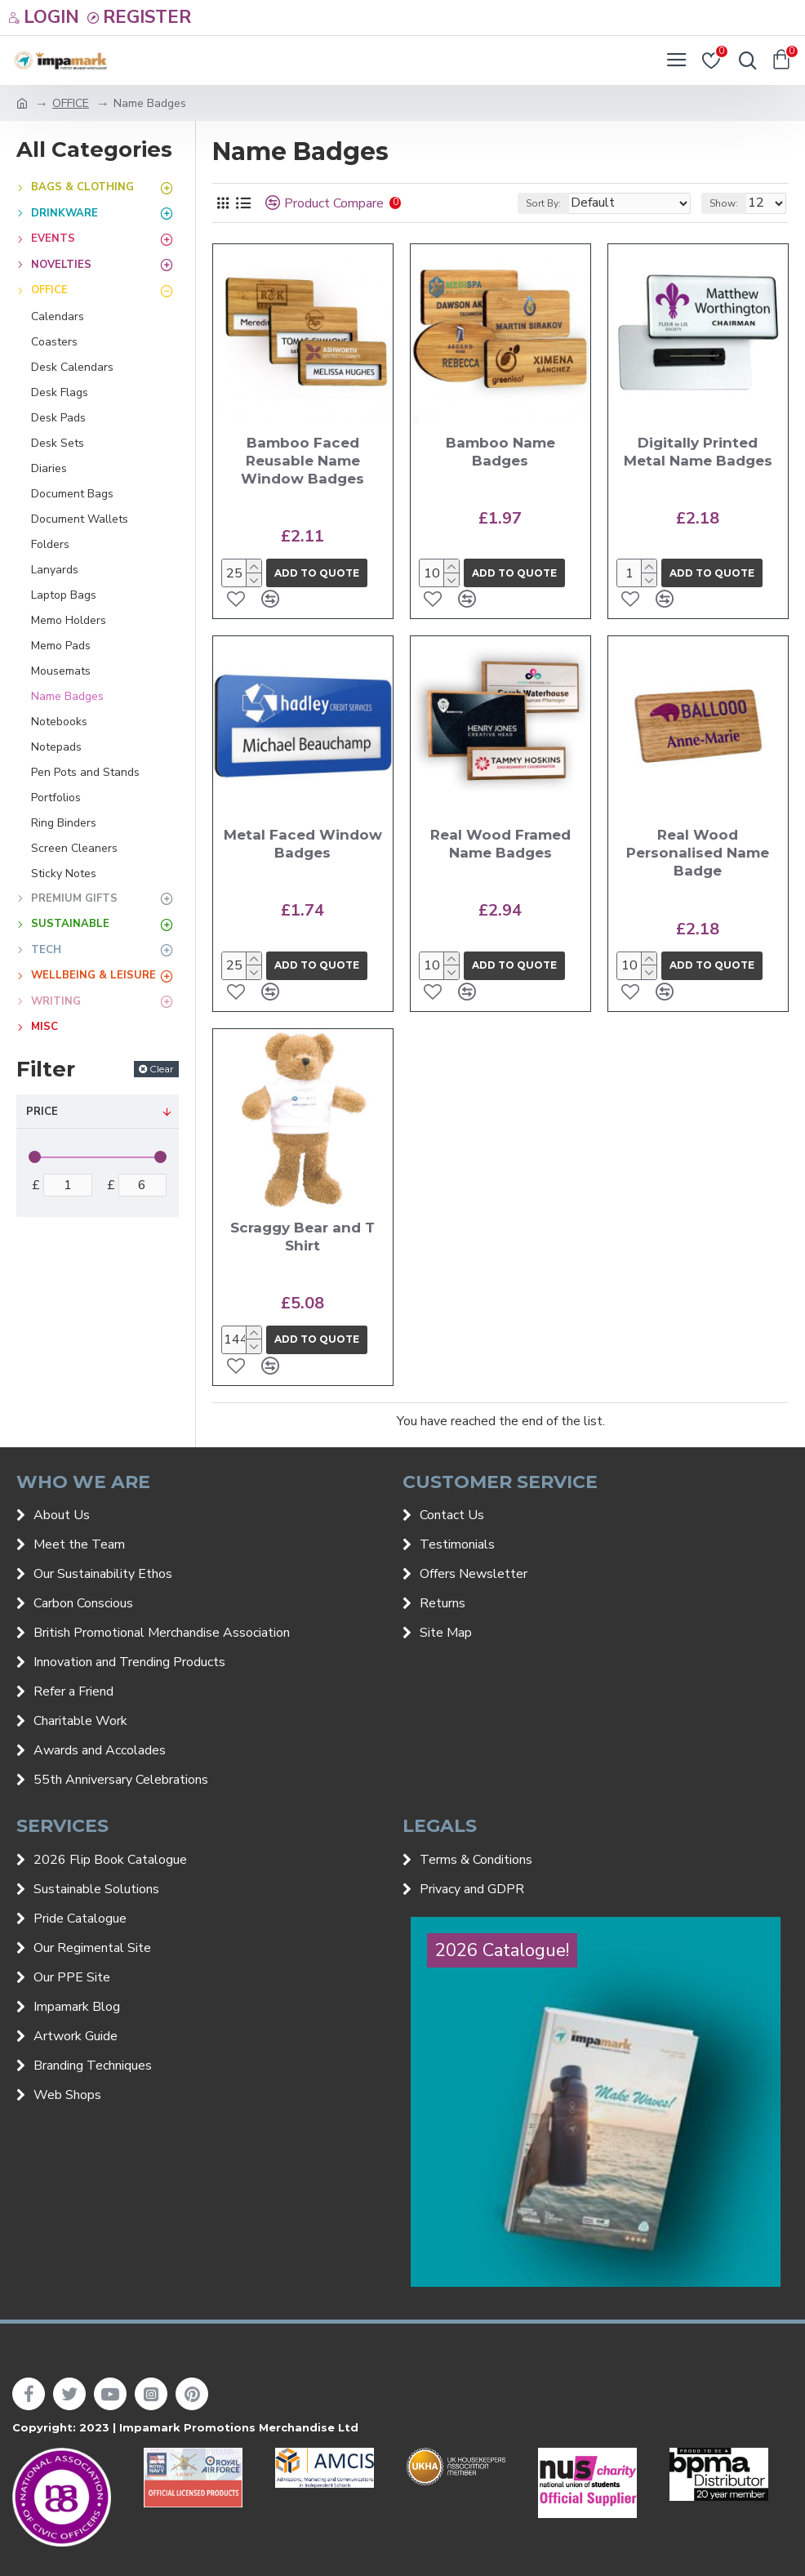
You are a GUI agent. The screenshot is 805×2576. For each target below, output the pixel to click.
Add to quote (316, 573)
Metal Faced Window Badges (303, 844)
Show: (723, 203)
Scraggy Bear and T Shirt (302, 1236)
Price (42, 1111)
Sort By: (543, 203)
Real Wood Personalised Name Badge (697, 853)
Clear (161, 1069)
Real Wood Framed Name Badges (500, 844)
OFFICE (70, 103)
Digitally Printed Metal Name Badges (698, 452)
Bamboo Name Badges (500, 452)
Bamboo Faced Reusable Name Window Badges (302, 461)
